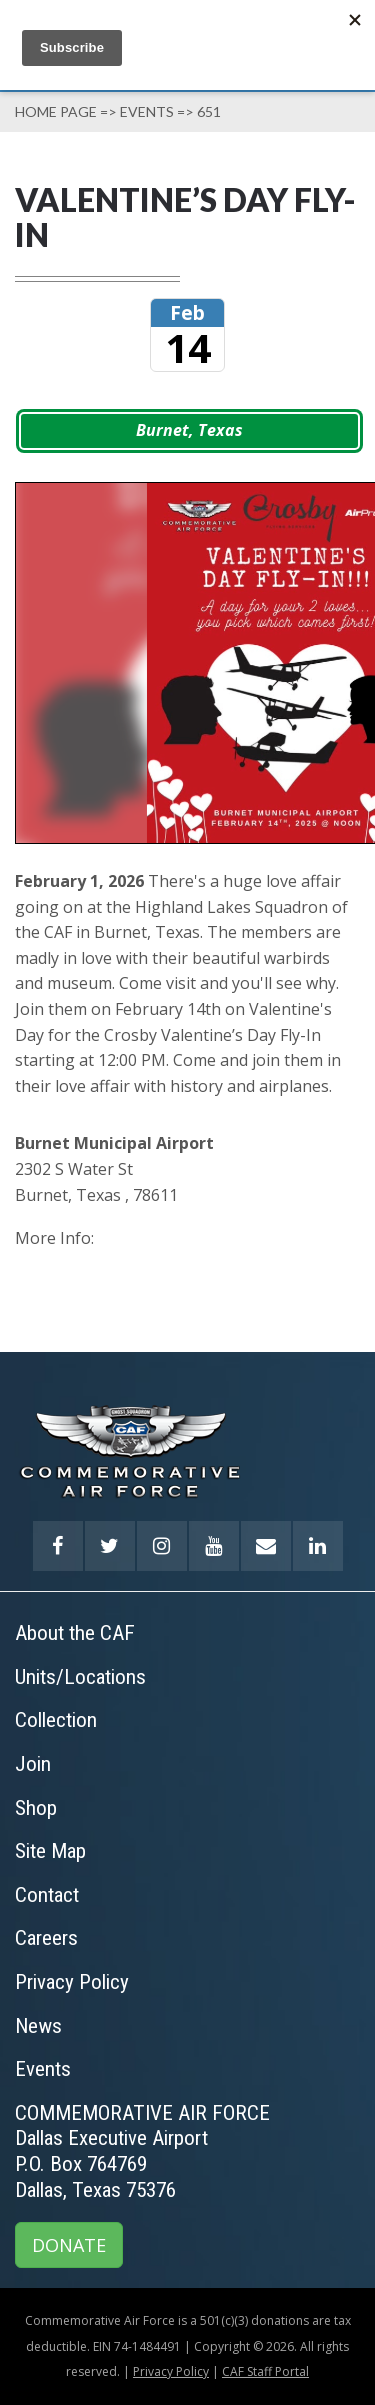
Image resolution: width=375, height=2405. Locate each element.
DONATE (69, 2245)
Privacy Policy (171, 2371)
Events (147, 111)
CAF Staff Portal (265, 2371)
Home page (56, 111)
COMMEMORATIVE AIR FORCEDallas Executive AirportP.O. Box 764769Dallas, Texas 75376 (142, 2151)
